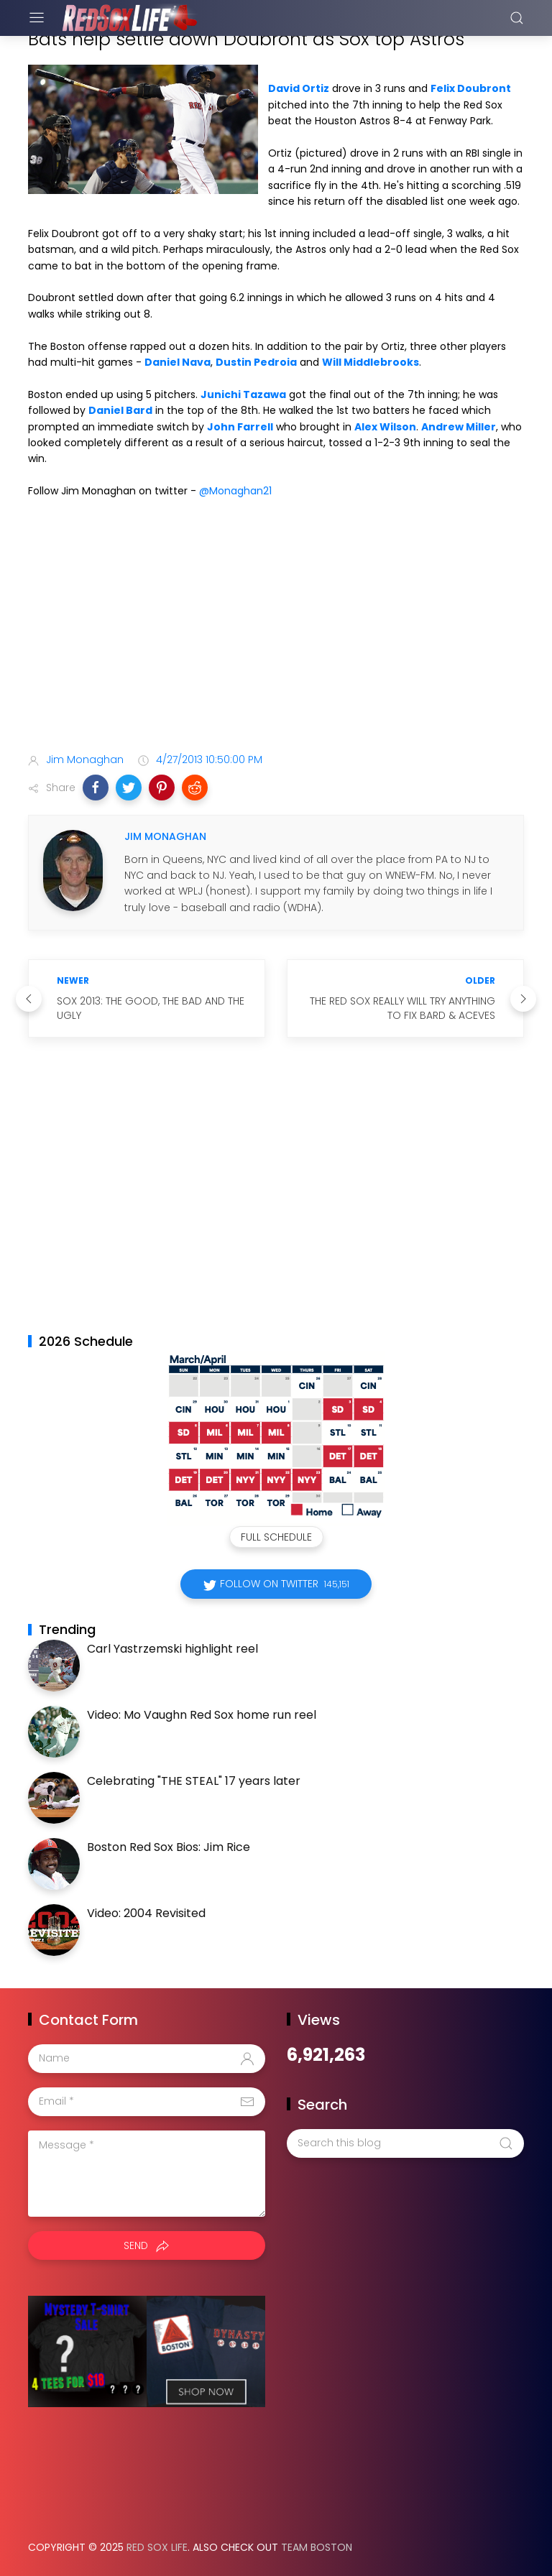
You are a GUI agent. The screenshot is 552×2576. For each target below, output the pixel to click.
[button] (96, 787)
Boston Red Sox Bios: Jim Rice (168, 1847)
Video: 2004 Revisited (146, 1913)
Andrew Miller (458, 427)
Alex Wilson (385, 427)
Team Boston (316, 2547)
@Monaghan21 (235, 491)
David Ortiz (298, 88)
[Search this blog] (405, 2143)
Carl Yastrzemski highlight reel (172, 1648)
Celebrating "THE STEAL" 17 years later (193, 1781)
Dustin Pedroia (256, 362)
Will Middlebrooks (370, 362)
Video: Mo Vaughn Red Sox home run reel (201, 1715)
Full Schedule (276, 1537)
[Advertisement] (276, 628)
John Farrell (240, 427)
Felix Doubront (471, 88)
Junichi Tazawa (243, 394)
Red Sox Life (157, 2547)
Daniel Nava (177, 362)
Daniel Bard (120, 410)
